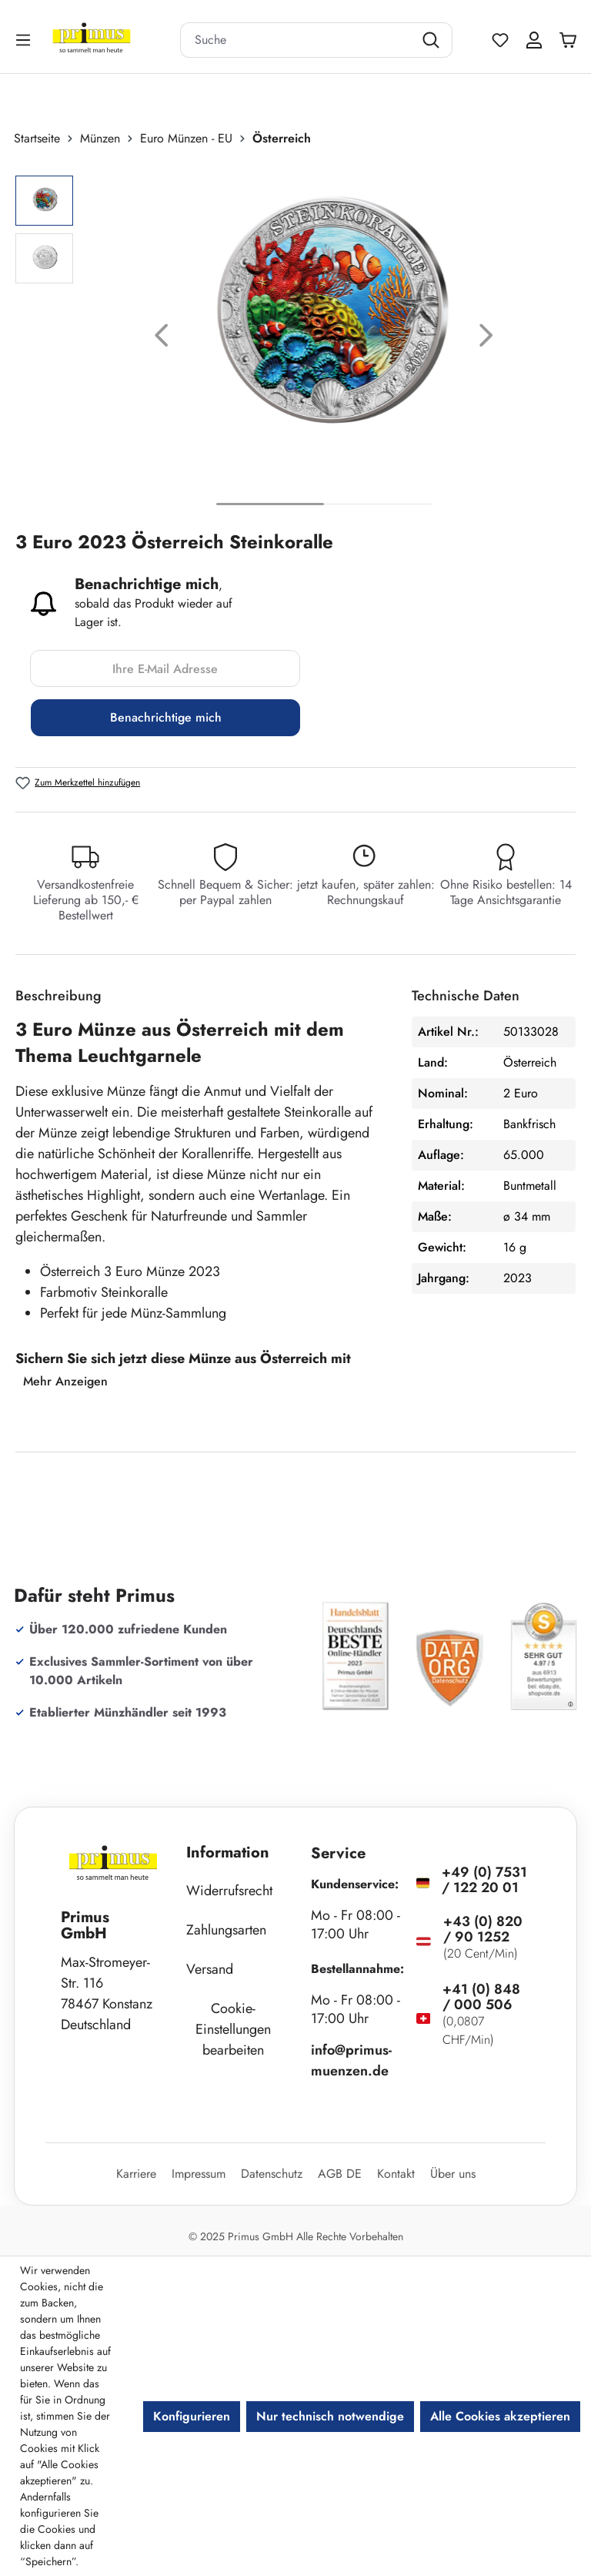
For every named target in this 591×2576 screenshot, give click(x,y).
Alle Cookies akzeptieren (500, 2416)
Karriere (136, 2173)
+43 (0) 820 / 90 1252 (483, 1929)
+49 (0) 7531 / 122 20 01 (484, 1879)
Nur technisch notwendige (330, 2416)
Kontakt (396, 2173)
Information (227, 1852)
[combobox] (297, 40)
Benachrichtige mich (166, 717)
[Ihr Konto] (534, 40)
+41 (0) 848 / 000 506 (481, 1996)
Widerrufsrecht (229, 1891)
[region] (295, 338)
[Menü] (24, 39)
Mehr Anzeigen (65, 1381)
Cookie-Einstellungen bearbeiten (233, 2029)
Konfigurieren (191, 2416)
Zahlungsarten (226, 1930)
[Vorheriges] (161, 338)
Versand (209, 1969)
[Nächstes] (486, 338)
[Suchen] (432, 40)
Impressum (198, 2173)
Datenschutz (271, 2173)
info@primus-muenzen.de (351, 2060)
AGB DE (340, 2173)
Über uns (453, 2173)
